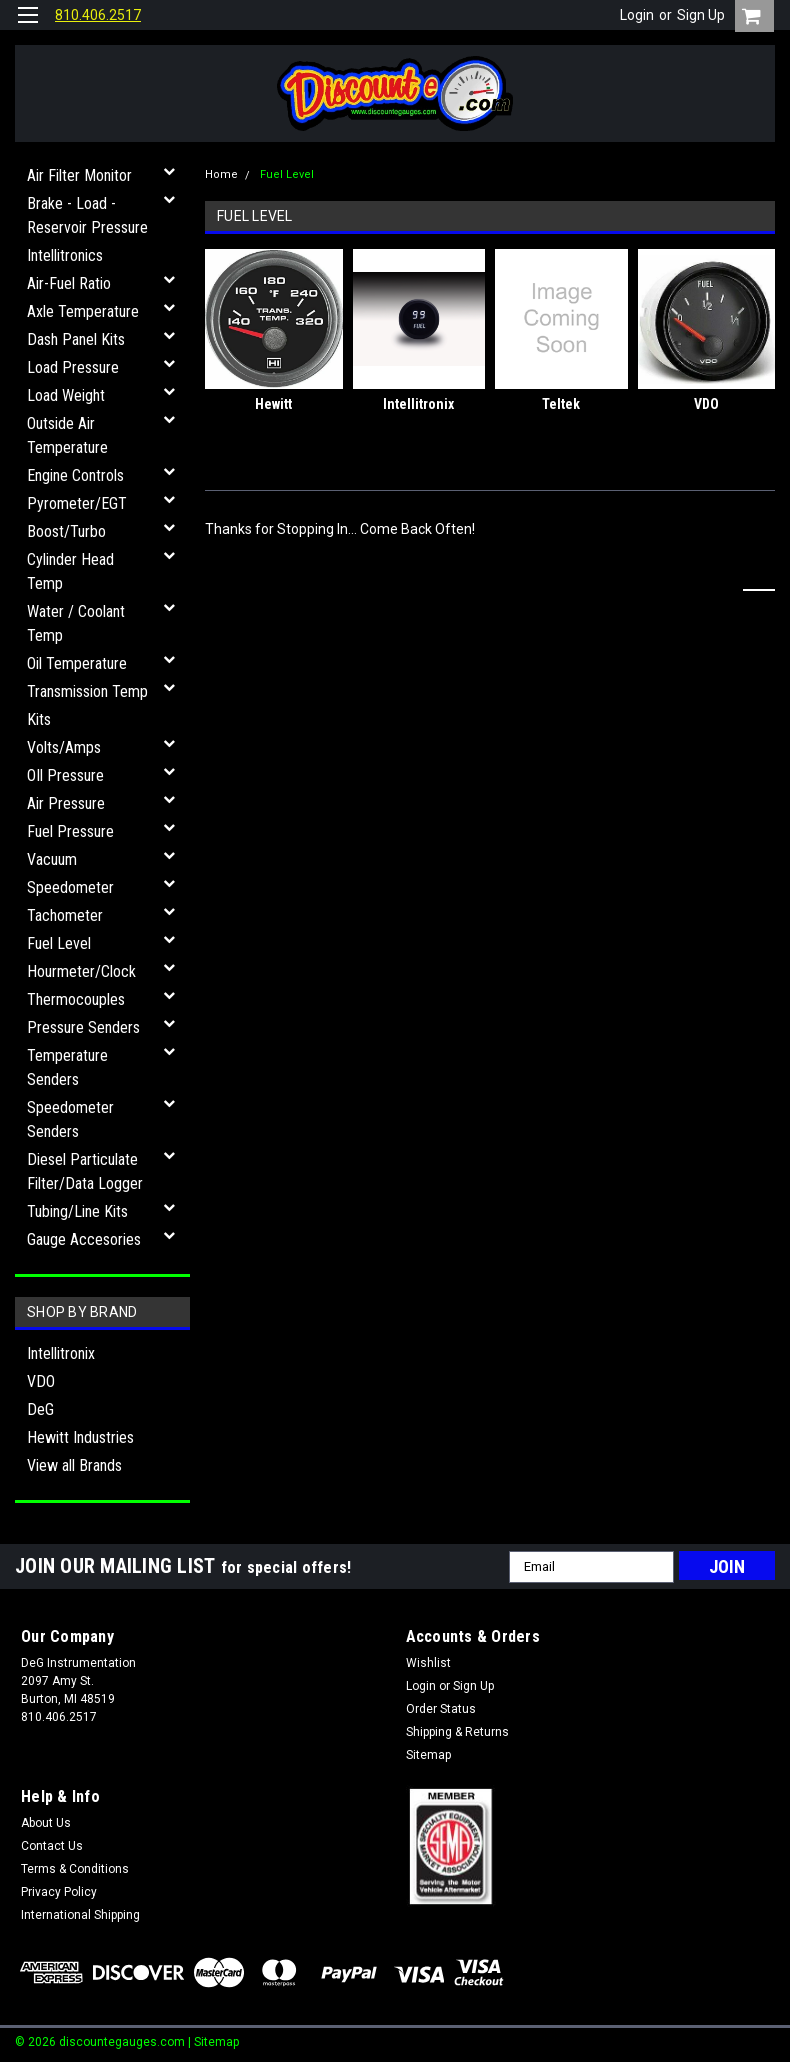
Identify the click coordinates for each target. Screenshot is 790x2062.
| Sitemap (213, 2042)
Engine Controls (75, 475)
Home (221, 174)
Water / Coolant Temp (76, 623)
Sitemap (428, 1755)
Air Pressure (66, 803)
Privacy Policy (59, 1892)
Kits (39, 719)
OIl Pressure (65, 775)
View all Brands (74, 1465)
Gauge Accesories (84, 1239)
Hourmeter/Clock (81, 971)
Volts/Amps (64, 747)
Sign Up (701, 15)
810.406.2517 (98, 15)
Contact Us (52, 1846)
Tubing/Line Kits (77, 1211)
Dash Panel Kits (76, 339)
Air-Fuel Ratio (69, 283)
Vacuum (52, 859)
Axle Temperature (83, 311)
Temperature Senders (67, 1067)
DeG (40, 1409)
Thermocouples (76, 999)
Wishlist (428, 1663)
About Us (46, 1823)
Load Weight (66, 395)
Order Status (441, 1709)
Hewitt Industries (80, 1437)
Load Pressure (73, 367)
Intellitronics (65, 255)
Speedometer (70, 887)
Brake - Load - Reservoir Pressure (87, 215)
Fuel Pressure (70, 831)
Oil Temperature (77, 663)
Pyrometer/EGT (77, 503)
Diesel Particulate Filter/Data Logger (85, 1171)
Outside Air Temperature (67, 435)
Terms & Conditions (75, 1869)
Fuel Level (59, 943)
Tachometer (65, 915)
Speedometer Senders (70, 1119)
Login (637, 15)
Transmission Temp (87, 691)
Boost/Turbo (66, 531)
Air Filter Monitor (79, 175)
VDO (41, 1381)
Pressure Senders (83, 1027)
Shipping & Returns (457, 1732)
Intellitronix (61, 1353)
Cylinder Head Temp (70, 571)
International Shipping (80, 1915)
